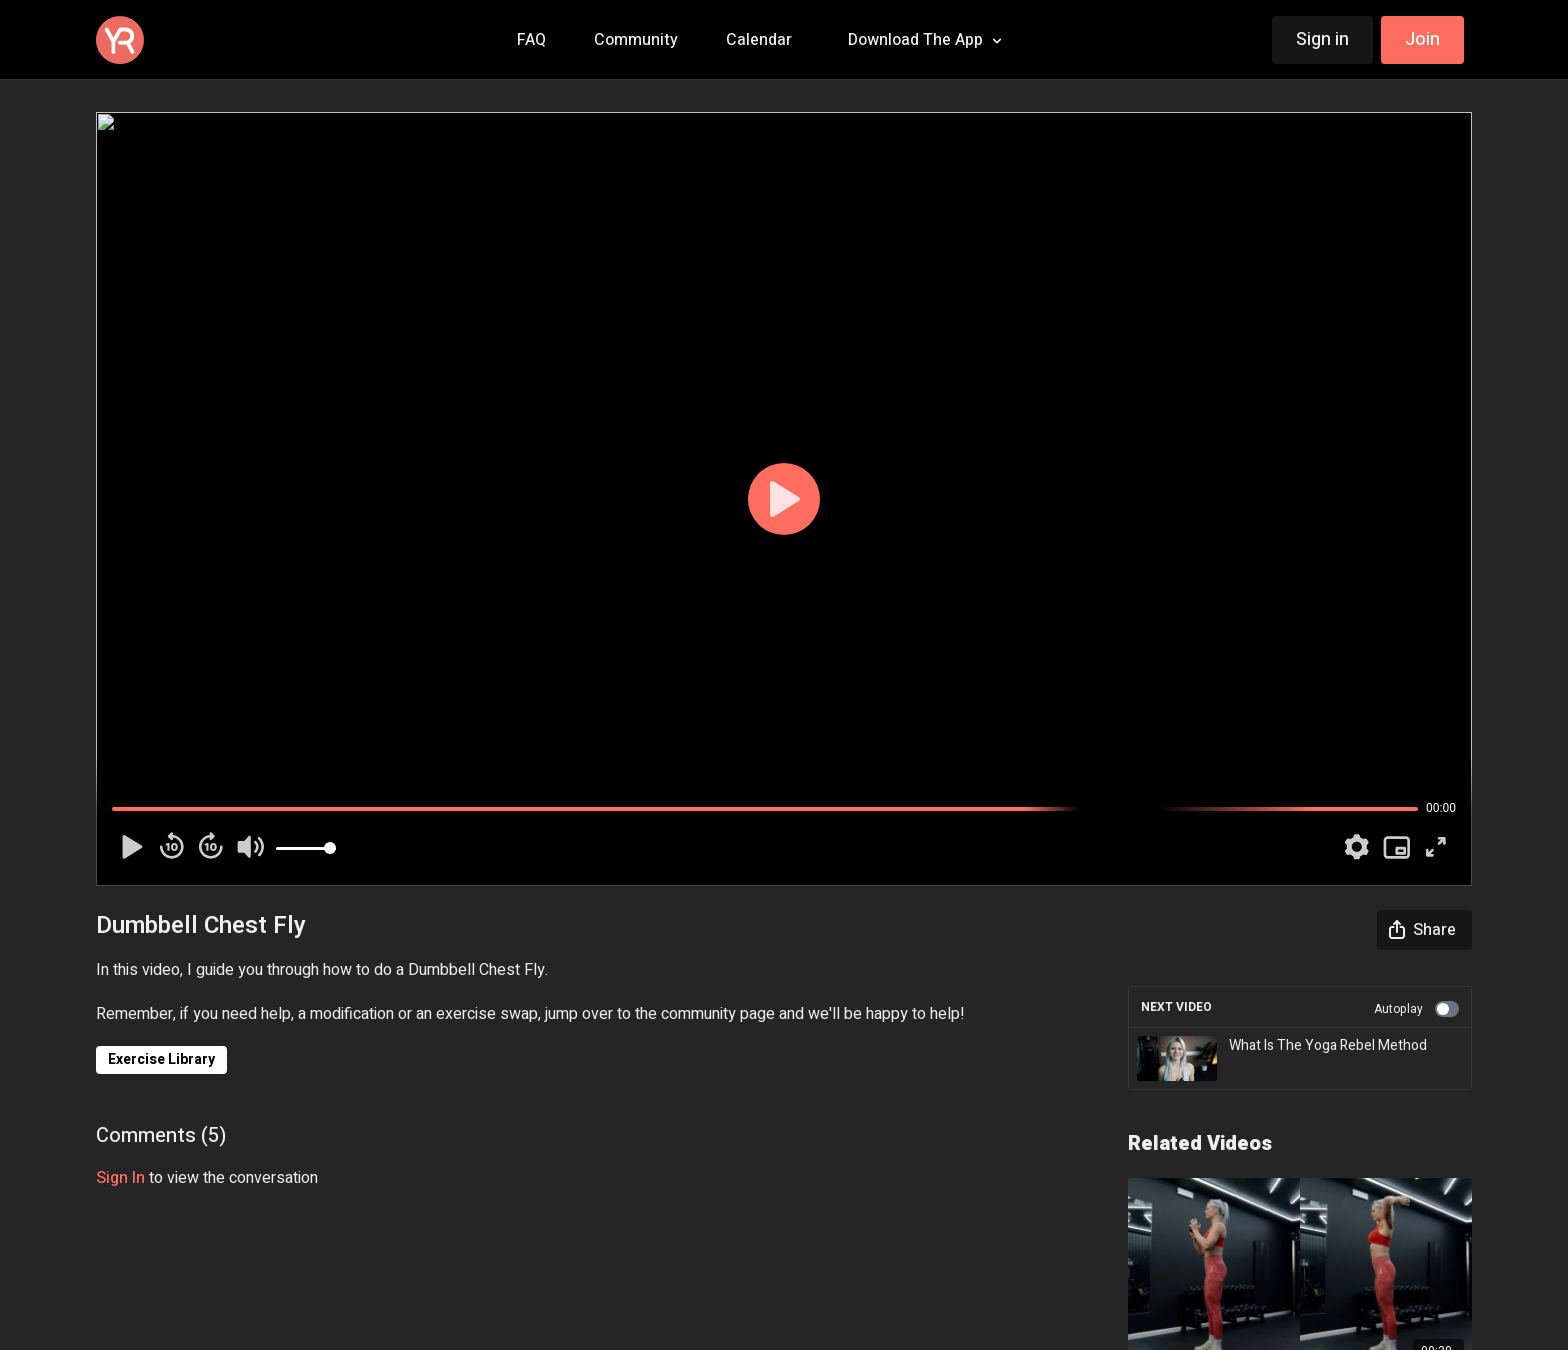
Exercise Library (161, 1059)
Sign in (1322, 39)
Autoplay (1416, 1009)
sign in (120, 1178)
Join (1422, 39)
